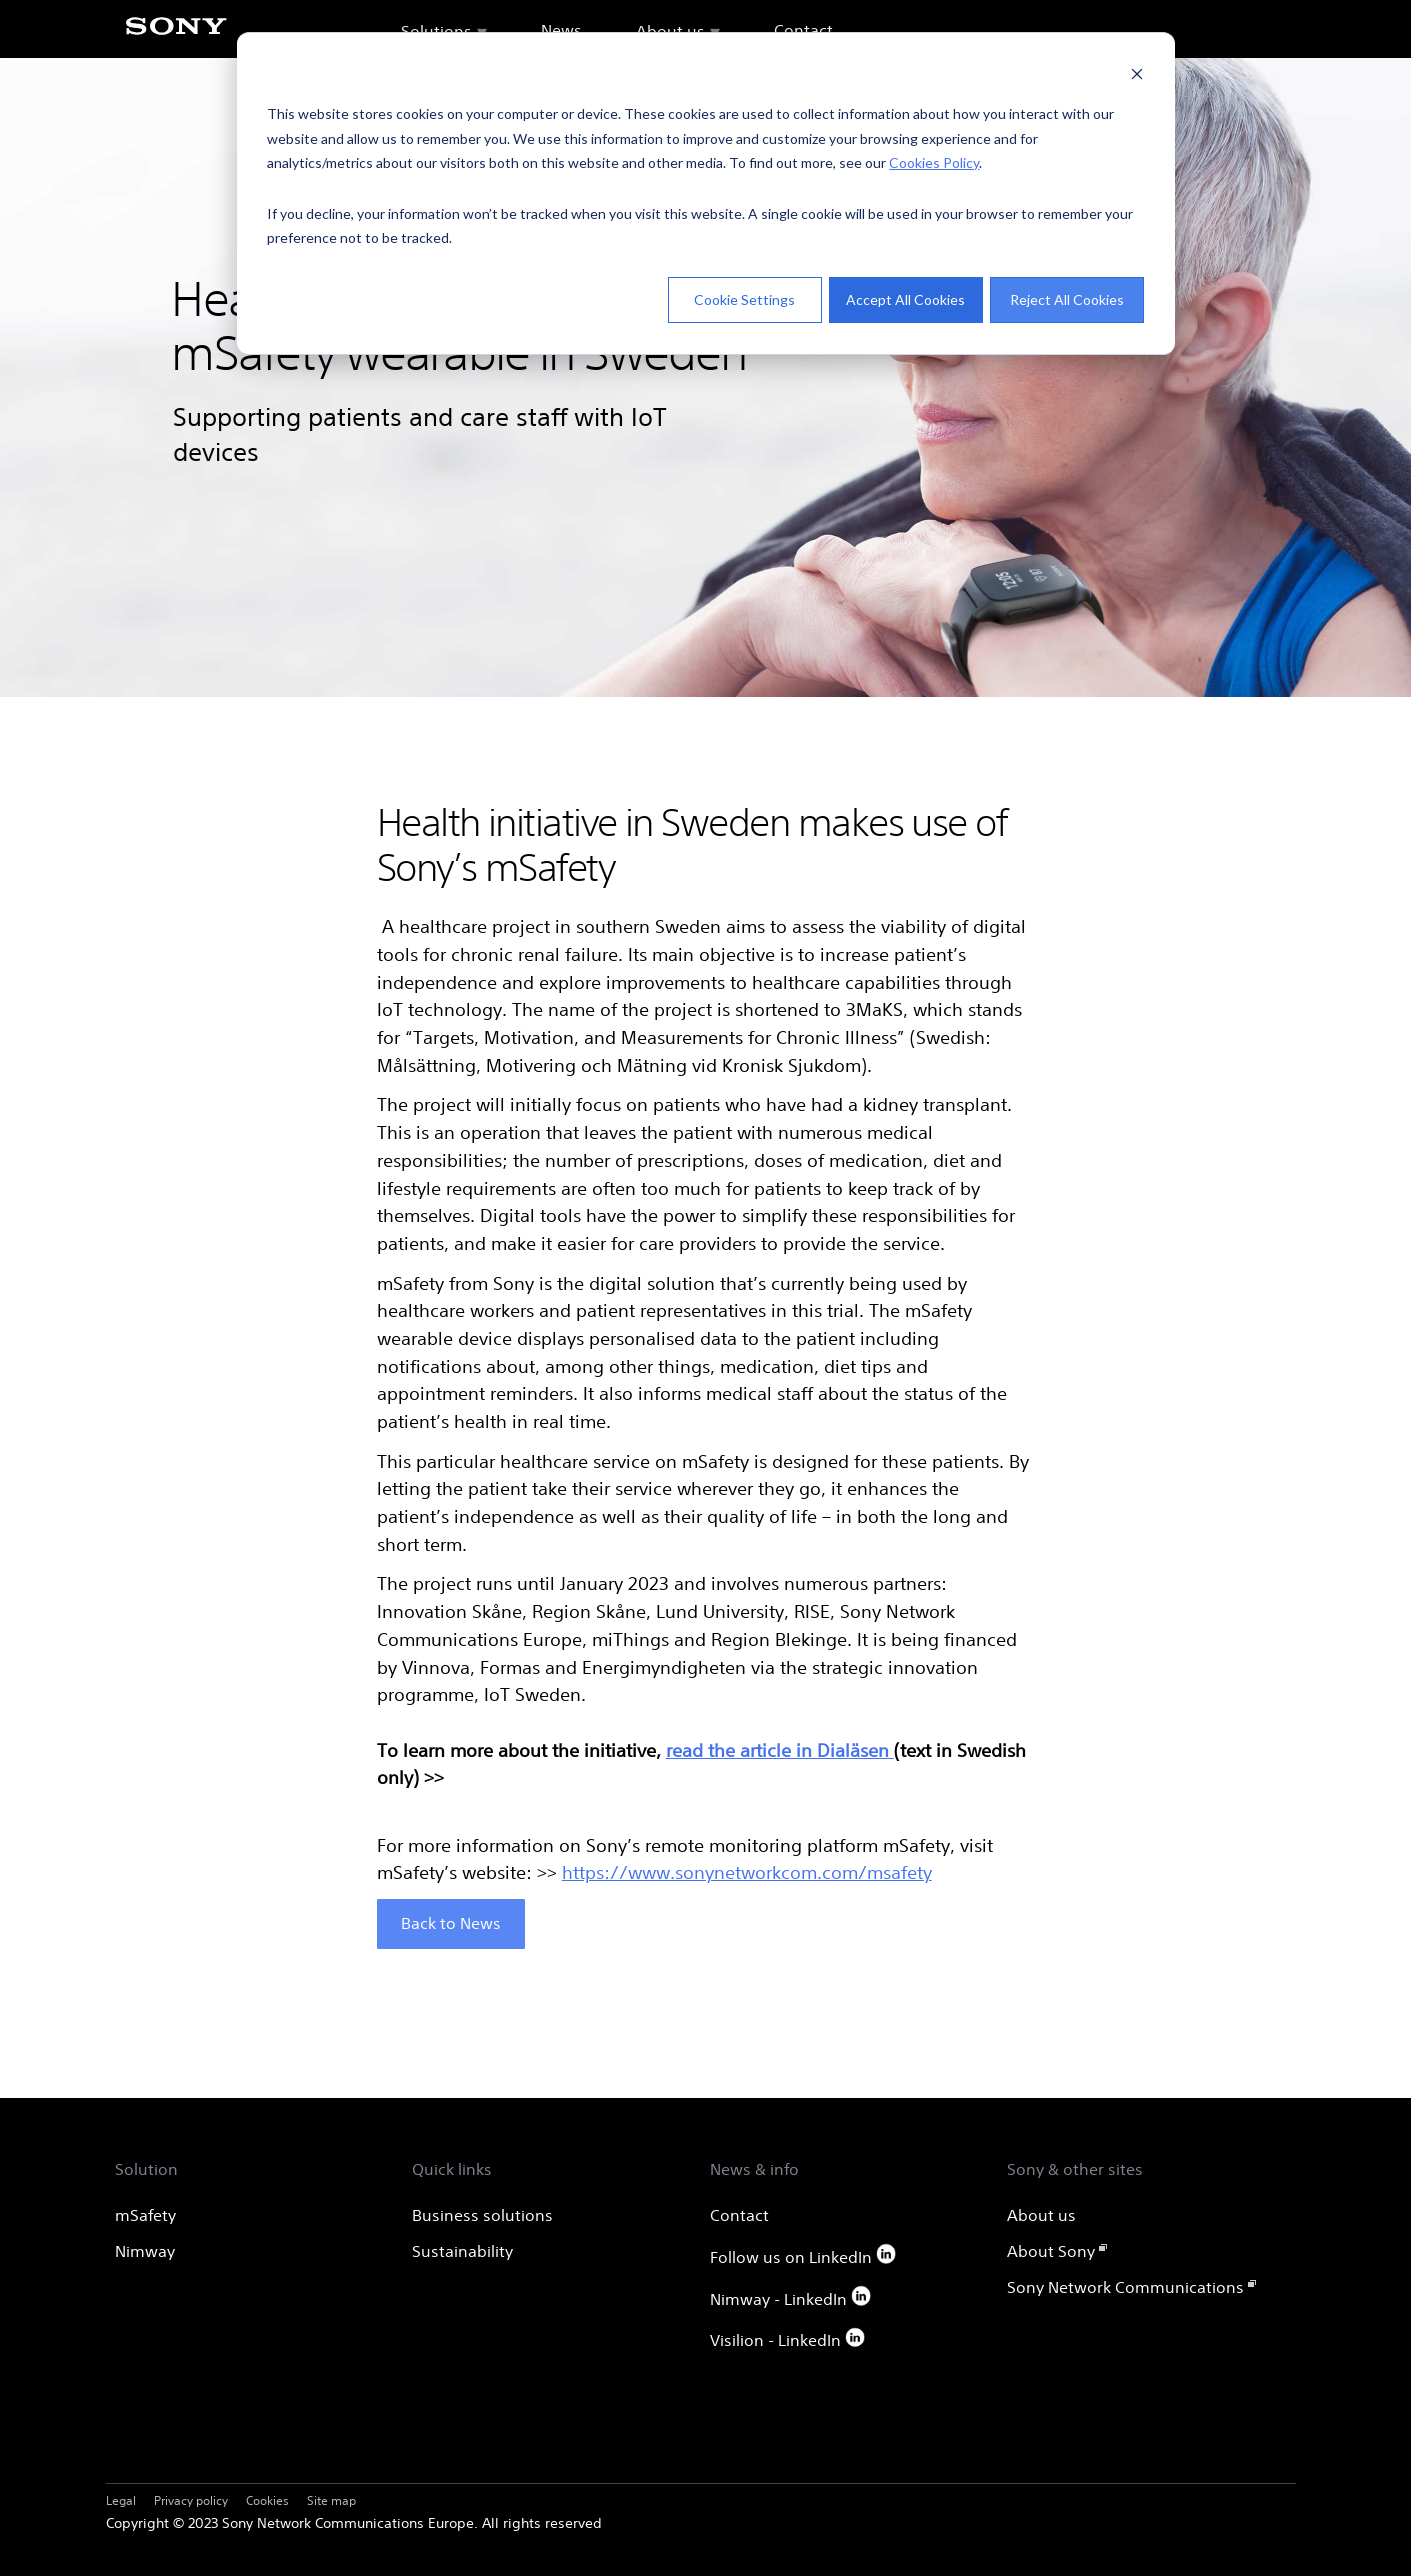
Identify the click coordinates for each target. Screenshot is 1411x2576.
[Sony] (176, 37)
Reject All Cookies (1067, 299)
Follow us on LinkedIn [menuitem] (803, 2255)
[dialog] (706, 193)
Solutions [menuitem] (436, 31)
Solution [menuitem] (146, 2169)
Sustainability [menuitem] (462, 2251)
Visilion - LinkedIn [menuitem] (788, 2339)
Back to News (451, 1923)
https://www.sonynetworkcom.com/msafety (747, 1872)
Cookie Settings (744, 299)
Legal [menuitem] (121, 2500)
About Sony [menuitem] (1051, 2251)
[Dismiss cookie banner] (1137, 76)
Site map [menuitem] (331, 2500)
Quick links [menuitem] (452, 2169)
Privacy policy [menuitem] (191, 2500)
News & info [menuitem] (754, 2169)
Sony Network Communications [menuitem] (1125, 2287)
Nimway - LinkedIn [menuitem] (791, 2297)
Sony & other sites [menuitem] (1075, 2169)
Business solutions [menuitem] (482, 2215)
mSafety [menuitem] (145, 2215)
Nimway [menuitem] (145, 2251)
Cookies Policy (934, 162)
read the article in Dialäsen (780, 1750)
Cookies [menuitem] (267, 2500)
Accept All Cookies (905, 299)
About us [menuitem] (670, 31)
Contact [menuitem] (803, 30)
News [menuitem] (561, 30)
